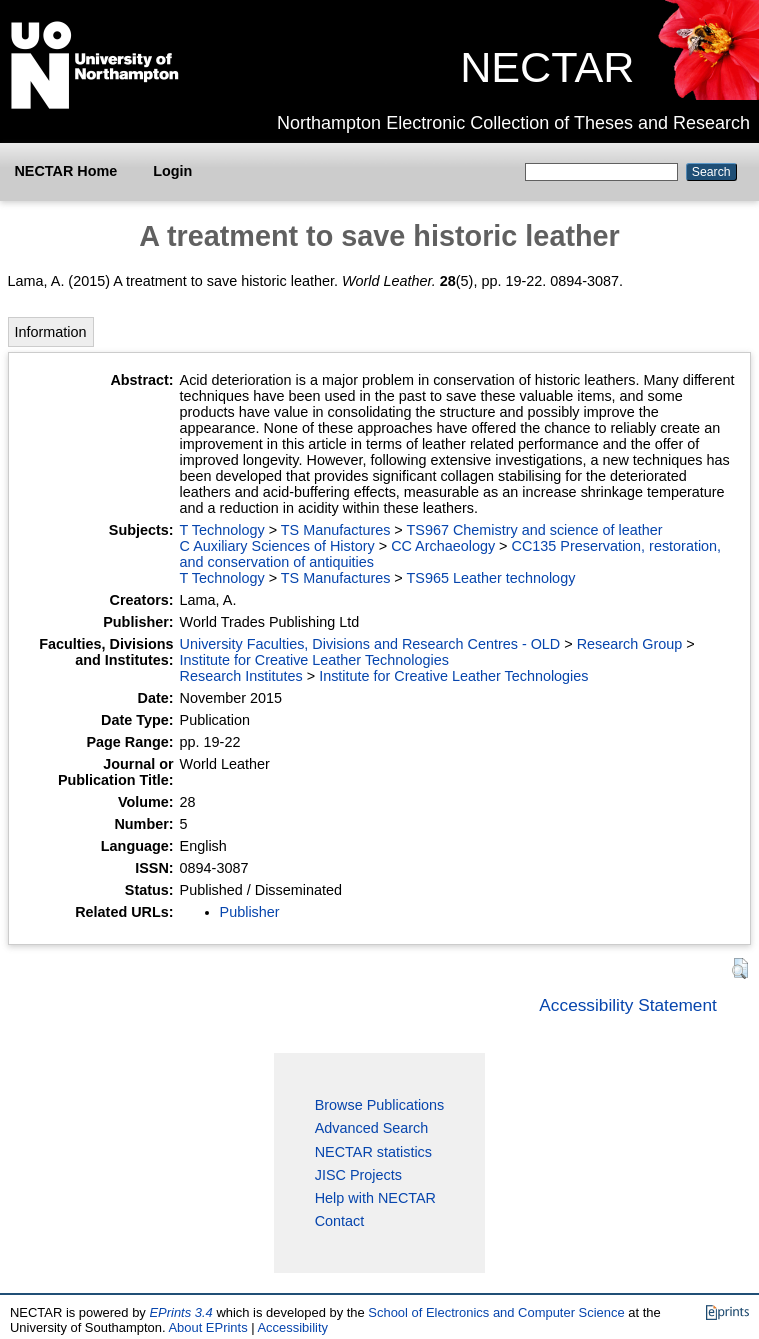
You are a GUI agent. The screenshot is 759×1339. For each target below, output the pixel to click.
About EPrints (207, 1327)
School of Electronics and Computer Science (496, 1312)
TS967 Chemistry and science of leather (535, 530)
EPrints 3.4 (180, 1312)
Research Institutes (241, 676)
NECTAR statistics (373, 1152)
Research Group (630, 644)
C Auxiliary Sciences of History (277, 546)
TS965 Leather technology (491, 578)
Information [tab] (51, 332)
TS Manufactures (336, 530)
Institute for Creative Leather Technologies (314, 660)
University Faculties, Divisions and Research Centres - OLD (370, 644)
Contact (340, 1221)
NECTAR (547, 67)
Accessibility (292, 1327)
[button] (740, 968)
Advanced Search (372, 1128)
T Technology (222, 530)
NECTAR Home (65, 171)
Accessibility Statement (628, 1005)
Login (172, 171)
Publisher (250, 912)
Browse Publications (380, 1105)
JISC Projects (358, 1175)
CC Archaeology (443, 546)
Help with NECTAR (375, 1198)
